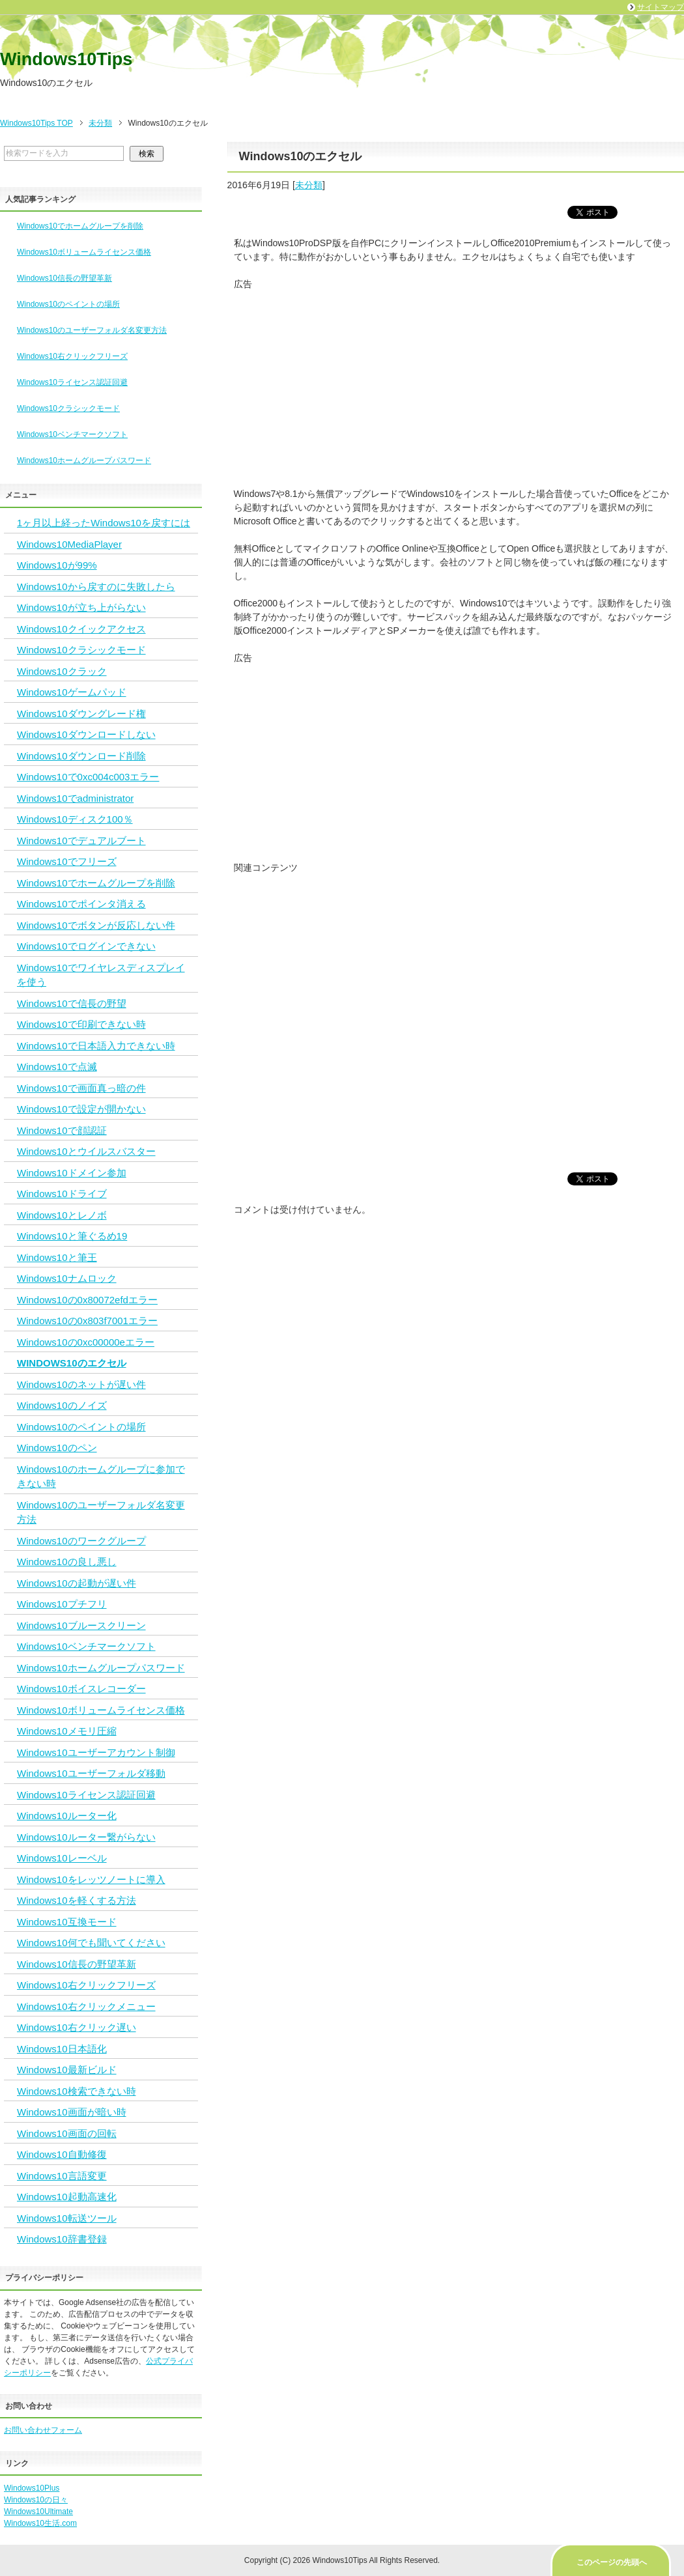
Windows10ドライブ (62, 1193)
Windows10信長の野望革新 (64, 278)
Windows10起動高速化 (67, 2196)
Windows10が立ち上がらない (81, 607)
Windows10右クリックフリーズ (72, 356)
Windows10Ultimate (38, 2511)
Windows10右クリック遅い (76, 2027)
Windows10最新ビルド (67, 2069)
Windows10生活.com (40, 2523)
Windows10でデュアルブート (81, 840)
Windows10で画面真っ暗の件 (81, 1088)
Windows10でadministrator (75, 798)
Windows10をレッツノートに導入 (91, 1879)
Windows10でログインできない (86, 946)
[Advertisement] (455, 382)
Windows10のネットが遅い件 (81, 1384)
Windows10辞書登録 (62, 2238)
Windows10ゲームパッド (71, 692)
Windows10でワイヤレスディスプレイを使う (101, 975)
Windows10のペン (57, 1447)
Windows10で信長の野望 (71, 1003)
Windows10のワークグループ (81, 1540)
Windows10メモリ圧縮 (67, 1730)
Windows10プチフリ (62, 1603)
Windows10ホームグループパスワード (84, 460)
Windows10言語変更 (62, 2175)
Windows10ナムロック (67, 1278)
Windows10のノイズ (62, 1405)
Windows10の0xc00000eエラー (85, 1342)
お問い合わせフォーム (43, 2430)
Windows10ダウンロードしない (86, 734)
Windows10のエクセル (71, 1362)
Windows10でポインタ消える (81, 903)
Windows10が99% (57, 565)
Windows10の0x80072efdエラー (87, 1299)
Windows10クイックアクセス (81, 628)
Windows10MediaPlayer (69, 544)
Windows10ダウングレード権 (81, 713)
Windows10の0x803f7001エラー (87, 1320)
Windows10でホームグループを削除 (80, 226)
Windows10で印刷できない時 (81, 1024)
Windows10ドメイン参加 (71, 1172)
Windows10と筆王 (57, 1257)
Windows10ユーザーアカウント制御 (96, 1752)
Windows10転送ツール (67, 2218)
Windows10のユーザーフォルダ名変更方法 (92, 330)
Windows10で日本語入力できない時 (96, 1045)
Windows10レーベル (62, 1857)
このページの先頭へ (612, 2562)
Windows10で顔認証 (62, 1130)
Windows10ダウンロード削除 (81, 755)
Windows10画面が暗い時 (71, 2111)
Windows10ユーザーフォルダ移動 (91, 1773)
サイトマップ (660, 7)
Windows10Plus (31, 2488)
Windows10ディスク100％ (75, 819)
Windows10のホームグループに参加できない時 (101, 1477)
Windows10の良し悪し (67, 1561)
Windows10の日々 (36, 2499)
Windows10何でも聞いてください (91, 1942)
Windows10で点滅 (57, 1066)
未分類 (308, 185)
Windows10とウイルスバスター (86, 1151)
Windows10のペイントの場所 (68, 304)
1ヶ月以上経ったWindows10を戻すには (103, 522)
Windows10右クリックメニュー (86, 2006)
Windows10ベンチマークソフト (72, 434)
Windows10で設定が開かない (81, 1108)
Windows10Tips (66, 59)
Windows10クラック (62, 671)
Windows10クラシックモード (68, 408)
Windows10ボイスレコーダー (81, 1688)
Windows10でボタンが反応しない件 (96, 925)
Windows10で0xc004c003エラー (88, 776)
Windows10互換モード (67, 1921)
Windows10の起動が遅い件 (76, 1583)
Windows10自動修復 (62, 2154)
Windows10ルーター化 (67, 1815)
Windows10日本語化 (62, 2048)
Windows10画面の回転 (67, 2133)
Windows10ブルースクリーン (81, 1625)
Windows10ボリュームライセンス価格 (84, 252)
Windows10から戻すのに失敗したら (96, 586)
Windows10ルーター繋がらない (86, 1837)
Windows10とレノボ (62, 1215)
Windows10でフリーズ (67, 861)
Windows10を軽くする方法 (76, 1900)
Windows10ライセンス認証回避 (72, 382)
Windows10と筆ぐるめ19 (72, 1235)
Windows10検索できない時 (76, 2091)
